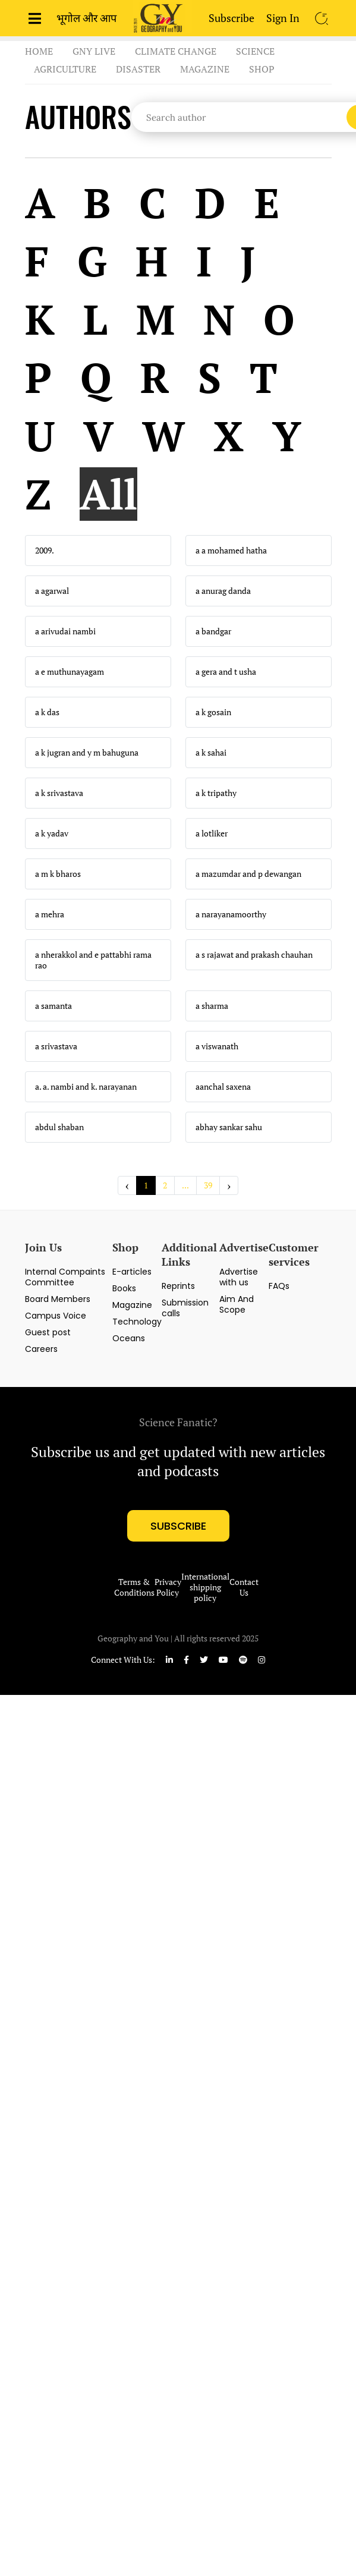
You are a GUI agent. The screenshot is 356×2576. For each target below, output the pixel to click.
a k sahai (211, 752)
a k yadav (51, 833)
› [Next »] (229, 1185)
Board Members (57, 1299)
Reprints (178, 1286)
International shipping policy (205, 1587)
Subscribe (231, 17)
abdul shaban (59, 1127)
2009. (44, 550)
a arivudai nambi (65, 631)
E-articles (132, 1271)
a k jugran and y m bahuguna (86, 752)
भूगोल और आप (86, 17)
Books (124, 1288)
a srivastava (56, 1046)
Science (255, 51)
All (108, 494)
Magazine (204, 69)
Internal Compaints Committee (65, 1277)
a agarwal (52, 591)
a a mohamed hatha (231, 550)
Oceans (128, 1338)
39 (208, 1185)
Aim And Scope (236, 1304)
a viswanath (217, 1046)
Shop (262, 69)
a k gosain (213, 712)
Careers (41, 1349)
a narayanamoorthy (231, 914)
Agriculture (65, 69)
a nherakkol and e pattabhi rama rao (93, 960)
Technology (137, 1321)
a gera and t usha (226, 671)
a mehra (49, 914)
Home (39, 51)
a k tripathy (216, 793)
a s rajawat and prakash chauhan (254, 954)
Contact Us (244, 1587)
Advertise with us (238, 1277)
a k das (47, 712)
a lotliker (212, 833)
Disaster (138, 69)
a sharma (212, 1006)
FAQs (279, 1286)
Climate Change (175, 51)
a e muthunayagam (69, 671)
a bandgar (213, 631)
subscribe (178, 1525)
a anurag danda (223, 591)
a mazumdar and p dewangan (248, 874)
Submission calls (185, 1308)
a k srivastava (59, 793)
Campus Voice (55, 1315)
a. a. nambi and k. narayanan (86, 1086)
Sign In (283, 17)
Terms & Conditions (134, 1587)
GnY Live (94, 51)
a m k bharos (58, 874)
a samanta (53, 1006)
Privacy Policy (168, 1587)
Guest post (48, 1332)
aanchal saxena (223, 1086)
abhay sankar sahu (229, 1127)
